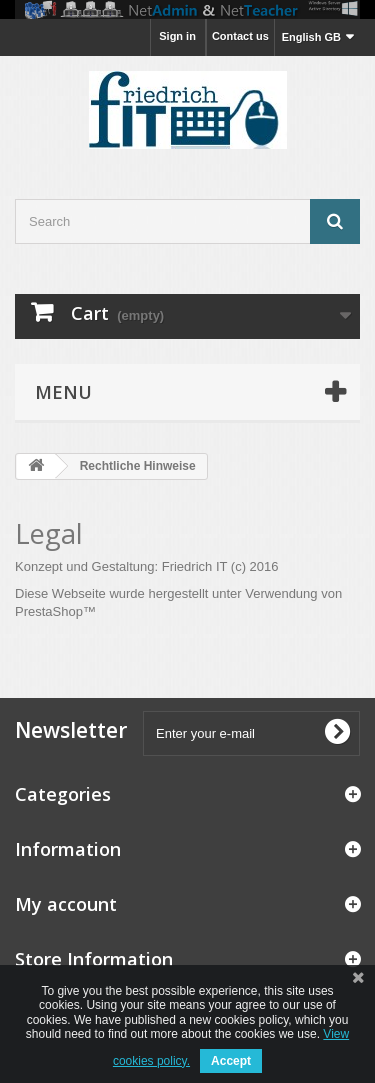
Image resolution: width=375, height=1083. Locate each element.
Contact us (240, 36)
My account (66, 904)
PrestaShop (49, 611)
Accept (231, 1061)
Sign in (177, 36)
